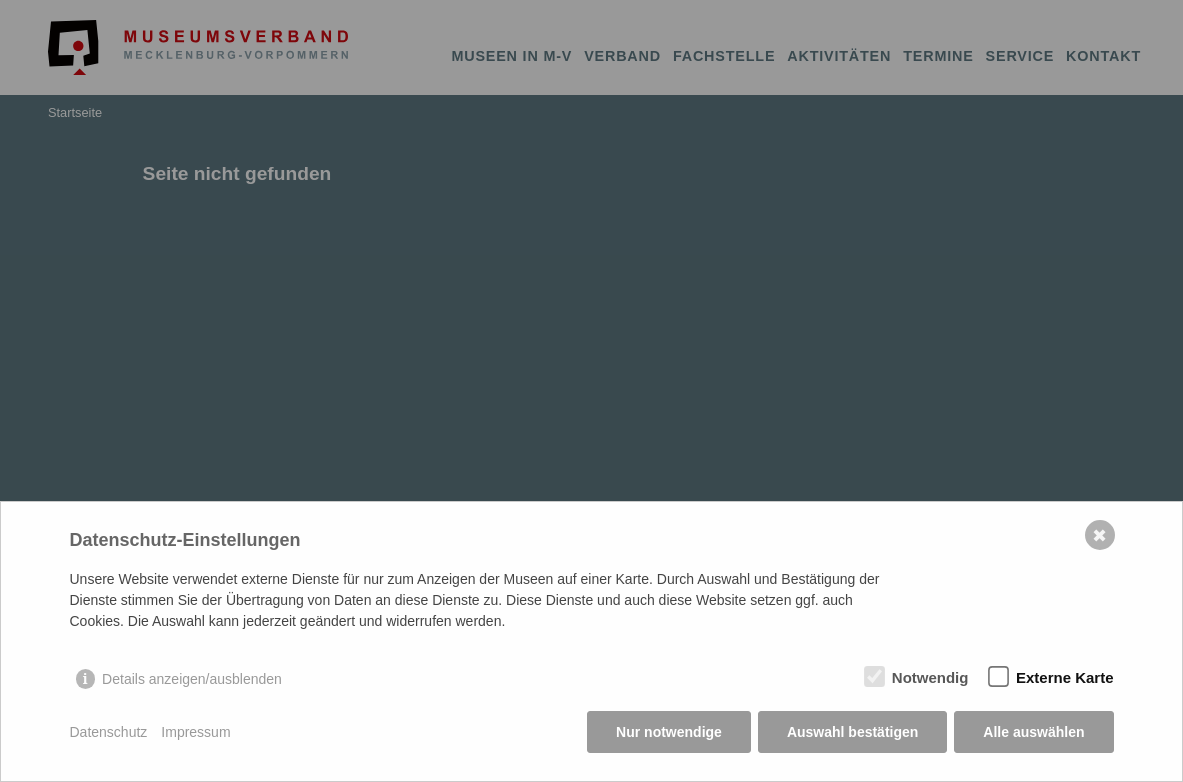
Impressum (195, 732)
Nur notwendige (669, 732)
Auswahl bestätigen (852, 732)
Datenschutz (109, 732)
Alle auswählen (1033, 732)
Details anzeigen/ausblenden (192, 679)
